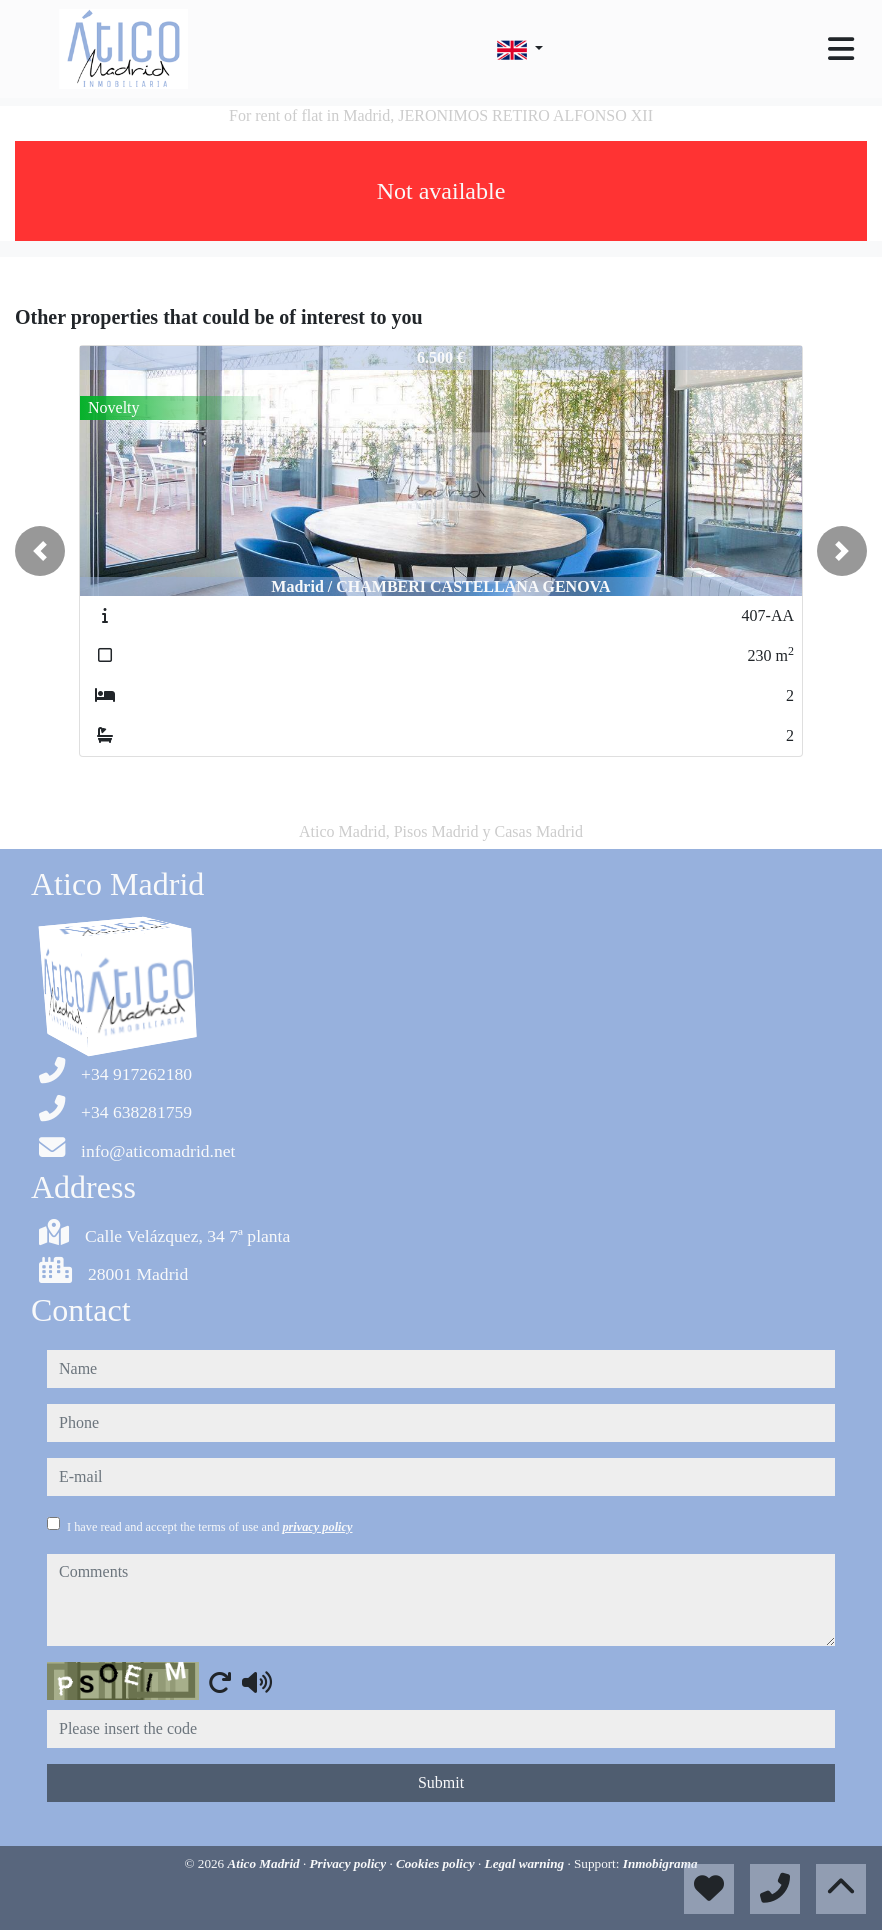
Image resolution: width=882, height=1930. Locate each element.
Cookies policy (437, 1863)
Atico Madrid (264, 1863)
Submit (441, 1782)
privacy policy (317, 1527)
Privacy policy (350, 1863)
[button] (40, 551)
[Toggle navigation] (841, 49)
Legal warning (526, 1863)
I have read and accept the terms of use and (209, 1527)
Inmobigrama (660, 1863)
